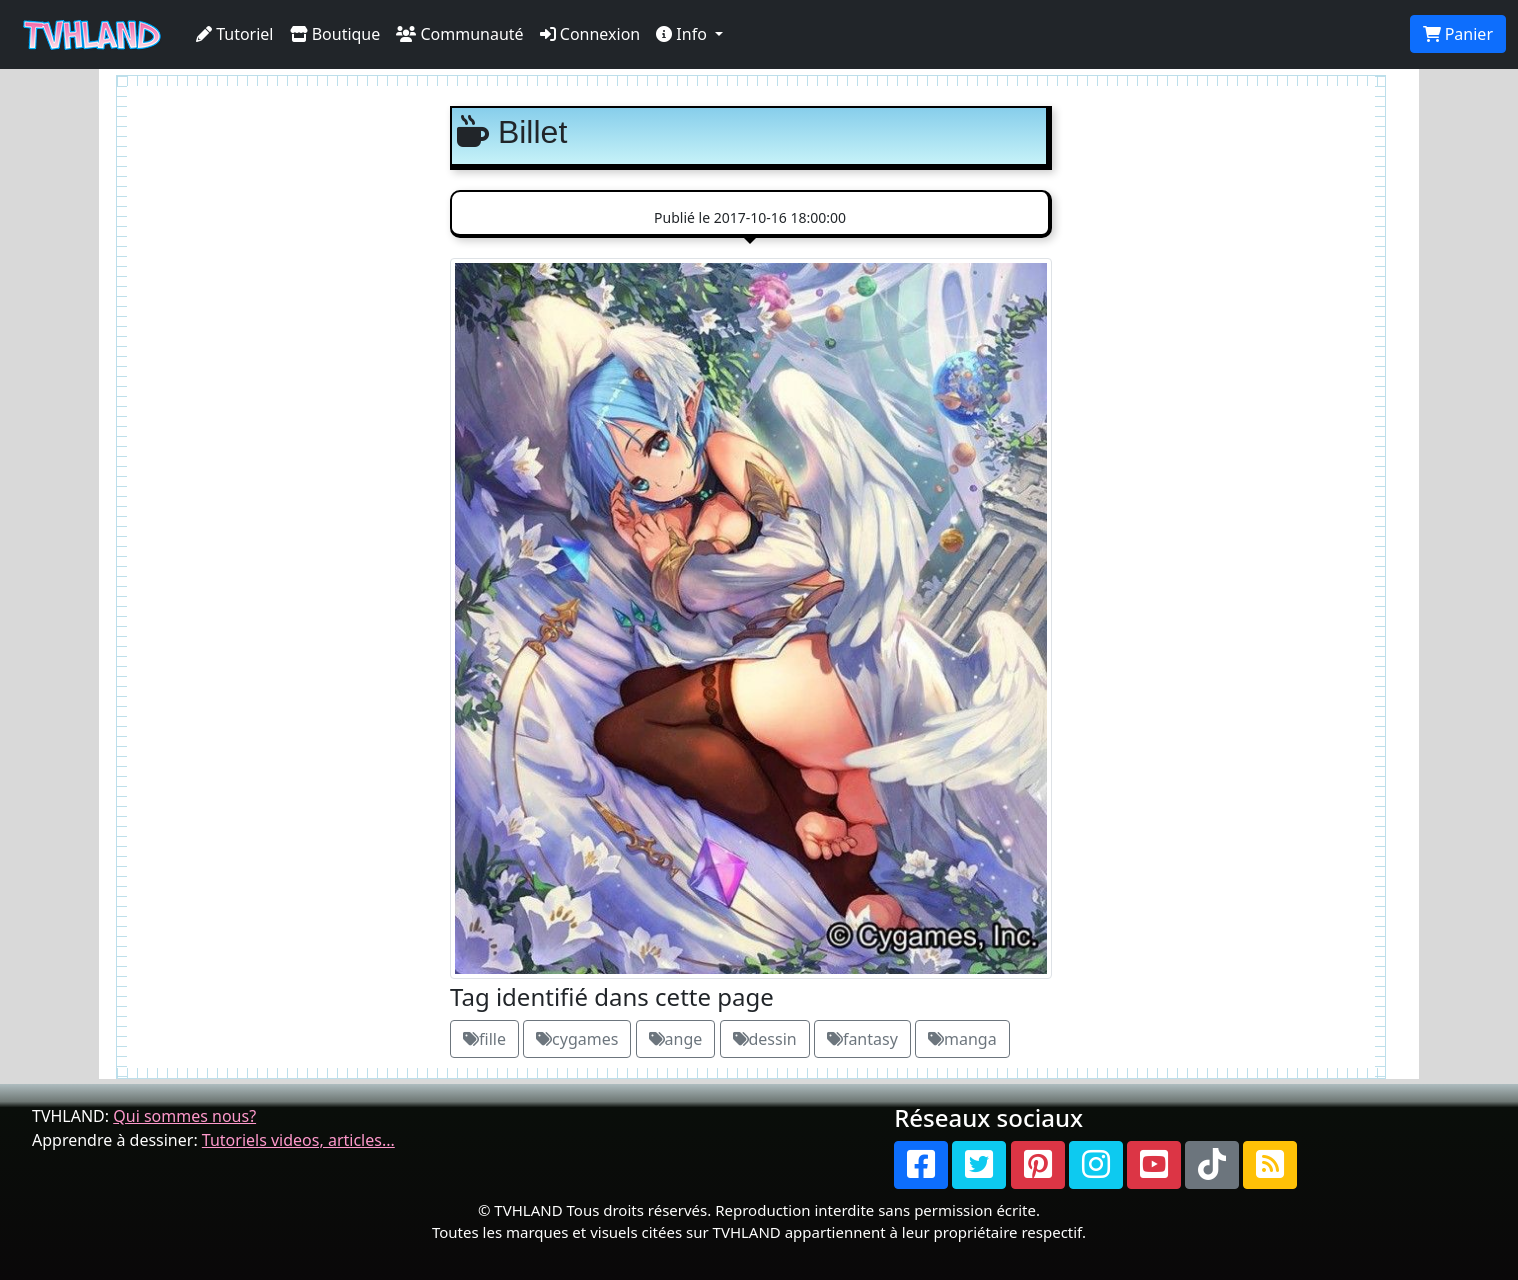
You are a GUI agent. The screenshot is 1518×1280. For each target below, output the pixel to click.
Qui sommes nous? (184, 1116)
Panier (1458, 34)
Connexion (590, 34)
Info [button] (683, 34)
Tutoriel (235, 34)
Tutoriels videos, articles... (298, 1140)
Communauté (459, 34)
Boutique (335, 34)
